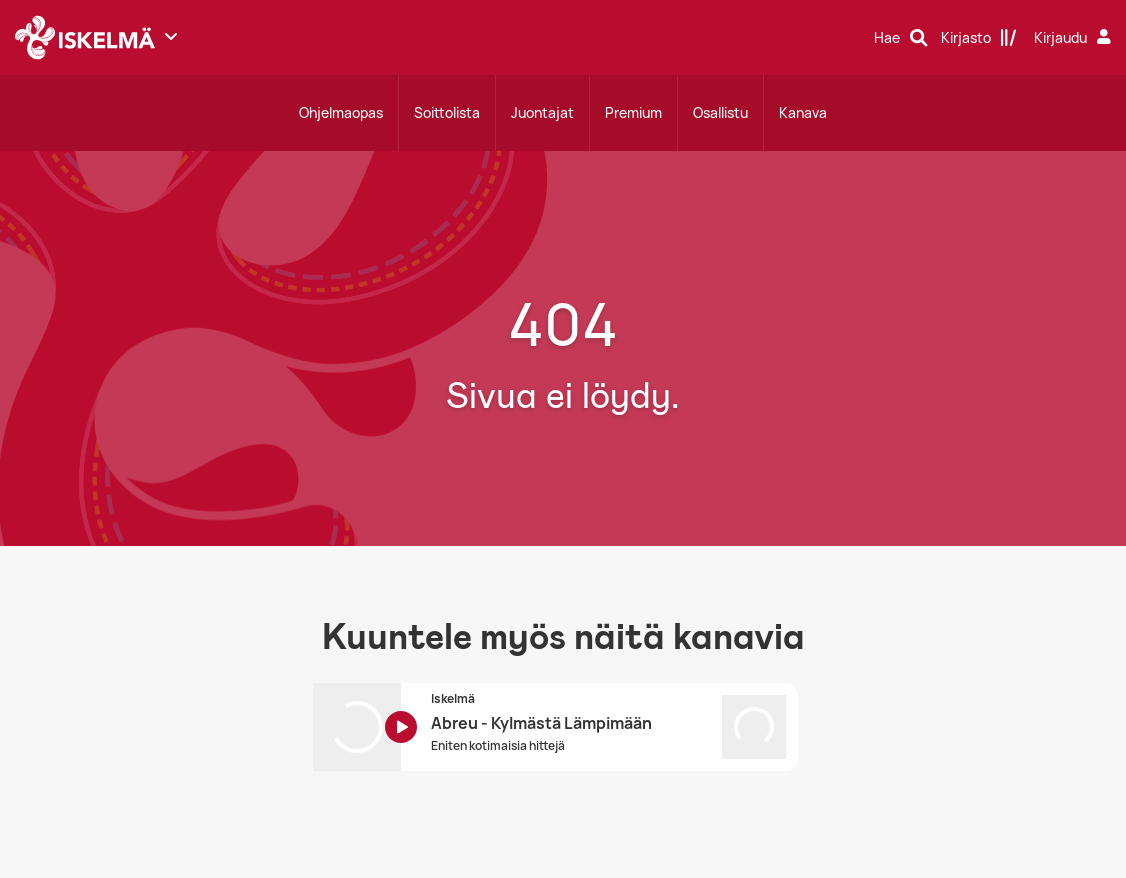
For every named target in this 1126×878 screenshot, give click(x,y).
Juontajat (542, 112)
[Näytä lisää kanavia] (171, 36)
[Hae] (901, 38)
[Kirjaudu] (1075, 38)
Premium (633, 112)
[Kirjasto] (979, 38)
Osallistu (720, 112)
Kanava (803, 112)
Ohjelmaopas (341, 112)
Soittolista (447, 112)
